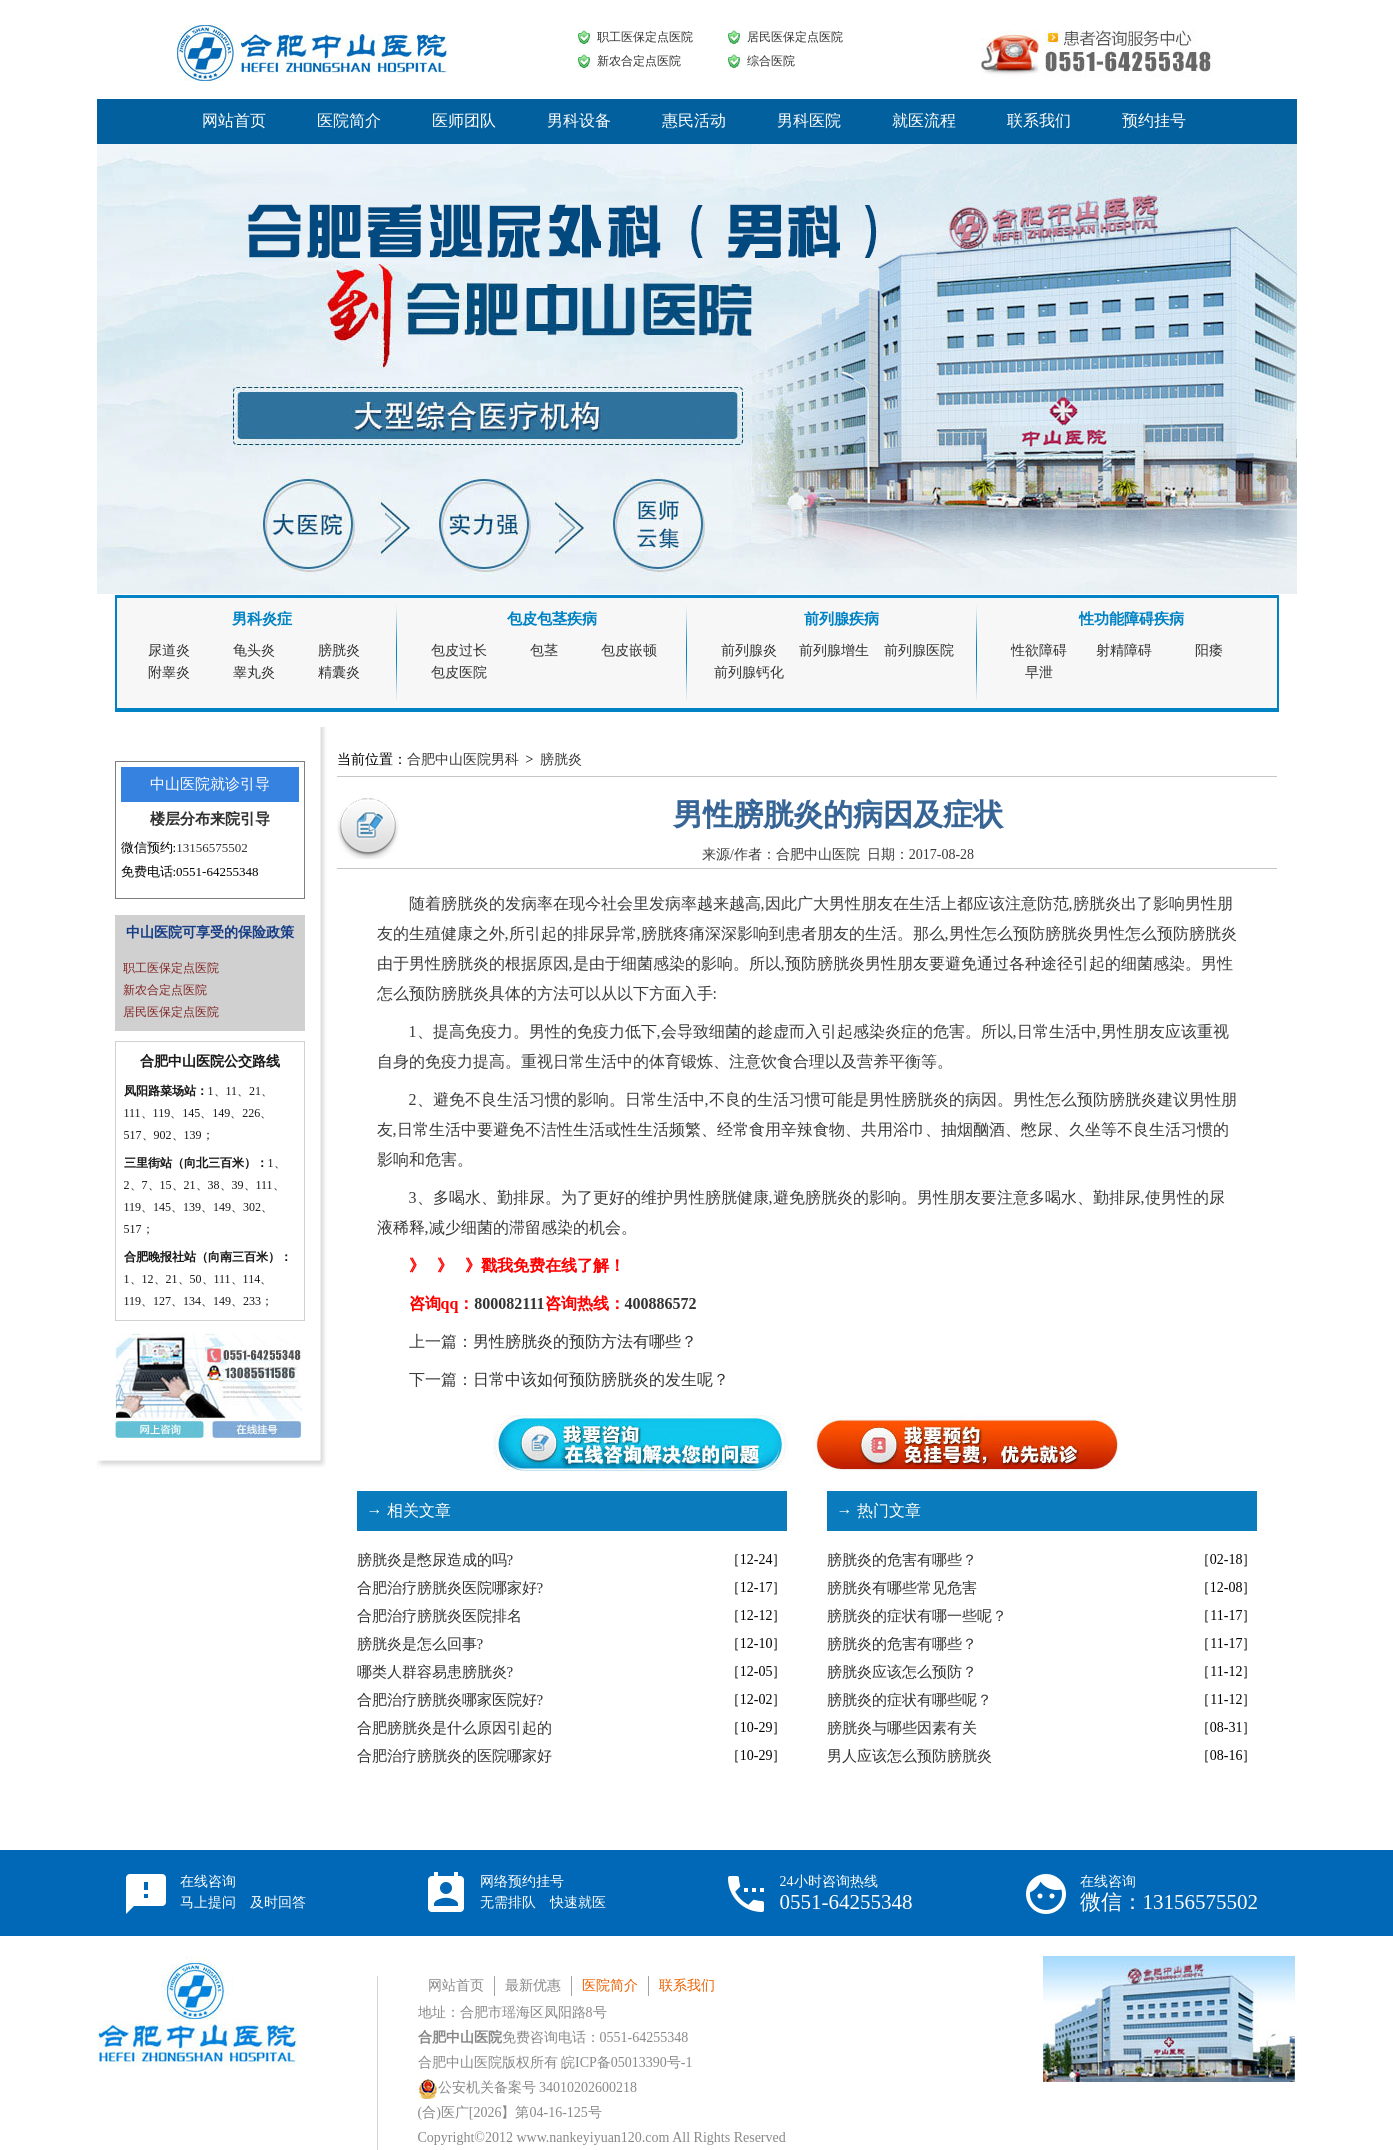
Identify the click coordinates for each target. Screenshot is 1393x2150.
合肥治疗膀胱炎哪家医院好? (450, 1700)
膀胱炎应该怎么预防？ (902, 1672)
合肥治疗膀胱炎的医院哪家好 (454, 1756)
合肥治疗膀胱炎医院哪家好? (450, 1588)
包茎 (544, 650)
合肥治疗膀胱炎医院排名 (439, 1616)
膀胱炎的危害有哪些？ (902, 1560)
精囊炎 (339, 672)
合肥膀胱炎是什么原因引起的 (454, 1728)
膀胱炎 (339, 650)
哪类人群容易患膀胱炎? (435, 1672)
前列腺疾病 (841, 619)
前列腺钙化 (749, 672)
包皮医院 (459, 672)
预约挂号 (1154, 120)
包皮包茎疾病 (552, 619)
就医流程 (924, 120)
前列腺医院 (919, 650)
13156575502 (212, 847)
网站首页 (234, 120)
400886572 (661, 1303)
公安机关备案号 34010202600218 (528, 2087)
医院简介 (349, 120)
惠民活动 (694, 120)
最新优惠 (533, 1985)
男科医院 (809, 120)
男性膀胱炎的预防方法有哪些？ (585, 1341)
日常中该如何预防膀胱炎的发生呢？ (601, 1379)
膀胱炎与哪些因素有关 (902, 1728)
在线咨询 (243, 1892)
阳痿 (1209, 650)
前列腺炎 (749, 650)
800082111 (509, 1303)
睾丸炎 (254, 672)
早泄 (1039, 672)
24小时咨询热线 (846, 1893)
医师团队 (464, 120)
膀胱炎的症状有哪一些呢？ (917, 1616)
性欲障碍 (1039, 650)
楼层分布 (180, 819)
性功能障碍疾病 (1131, 619)
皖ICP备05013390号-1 (626, 2062)
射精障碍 (1124, 650)
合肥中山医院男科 (463, 759)
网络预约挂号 (543, 1892)
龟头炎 (254, 650)
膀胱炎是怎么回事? (420, 1644)
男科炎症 (262, 619)
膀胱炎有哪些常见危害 (902, 1588)
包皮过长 (459, 650)
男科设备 (579, 120)
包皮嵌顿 (629, 650)
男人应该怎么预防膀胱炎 (909, 1756)
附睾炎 (169, 672)
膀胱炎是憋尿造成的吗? (435, 1560)
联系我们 (1039, 120)
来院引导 (240, 819)
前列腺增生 (834, 650)
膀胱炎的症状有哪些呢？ (909, 1700)
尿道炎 (169, 650)
